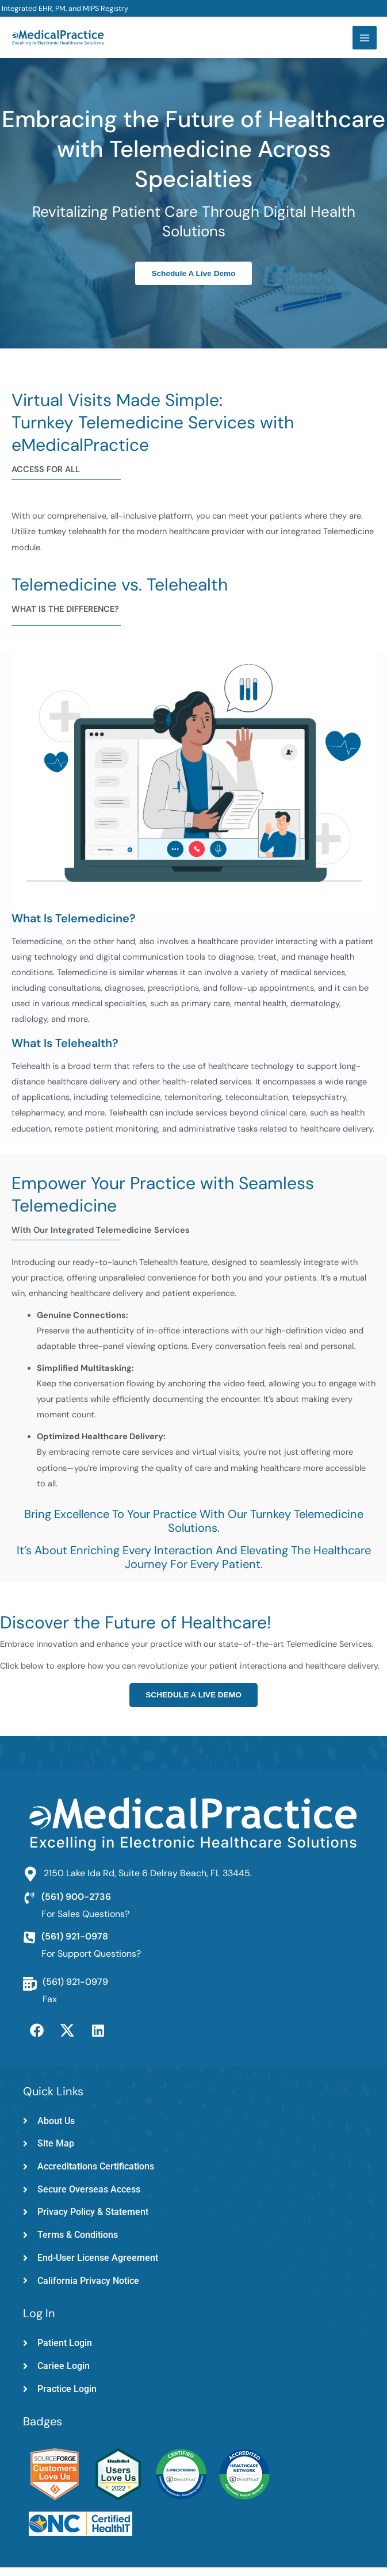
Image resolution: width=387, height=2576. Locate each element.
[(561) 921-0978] (29, 1946)
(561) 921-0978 (74, 1945)
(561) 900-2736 (76, 1905)
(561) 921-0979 (75, 1990)
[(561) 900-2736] (29, 1906)
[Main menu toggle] (363, 42)
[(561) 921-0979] (30, 1992)
